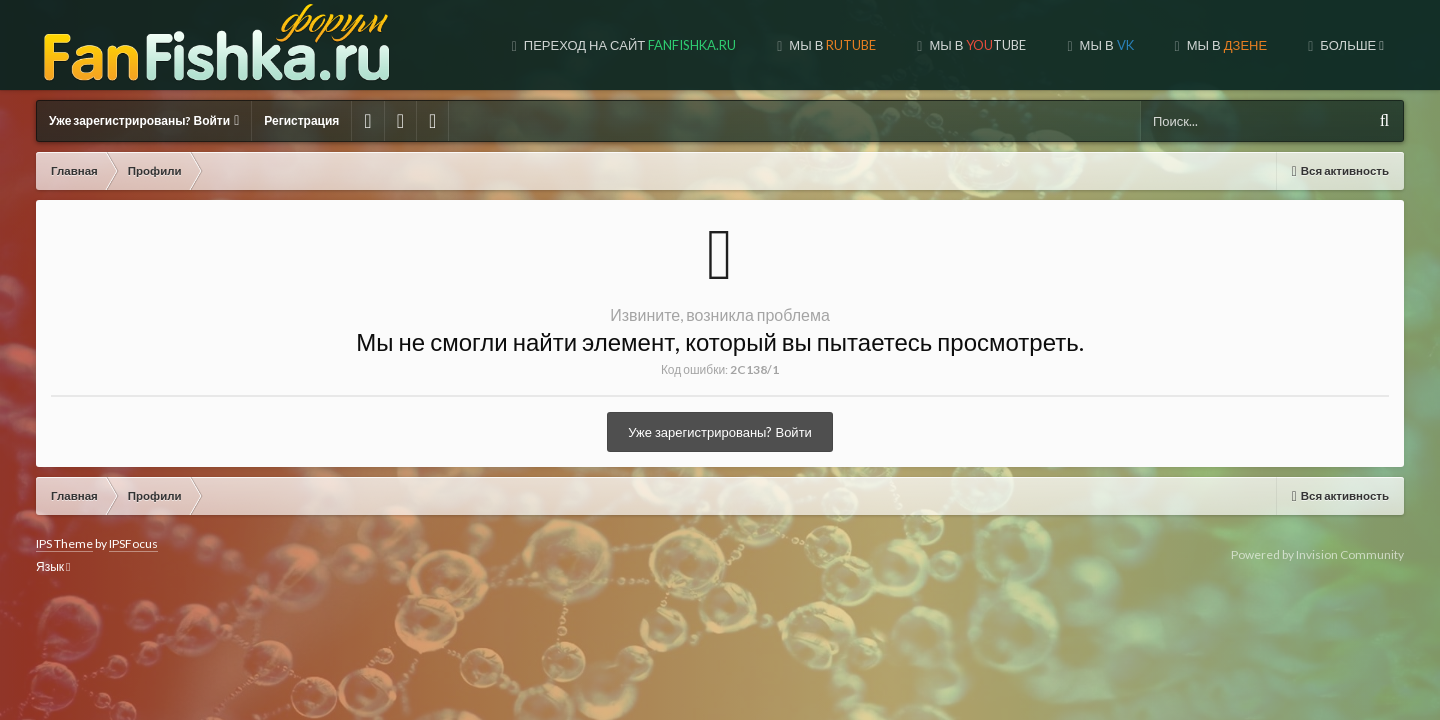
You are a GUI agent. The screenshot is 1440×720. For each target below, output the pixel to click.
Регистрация (301, 120)
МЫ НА (1222, 45)
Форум (1354, 45)
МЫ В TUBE (830, 45)
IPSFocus (133, 543)
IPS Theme (64, 543)
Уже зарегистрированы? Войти (144, 120)
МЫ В (685, 45)
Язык (53, 566)
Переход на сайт (482, 45)
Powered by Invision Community (1317, 554)
